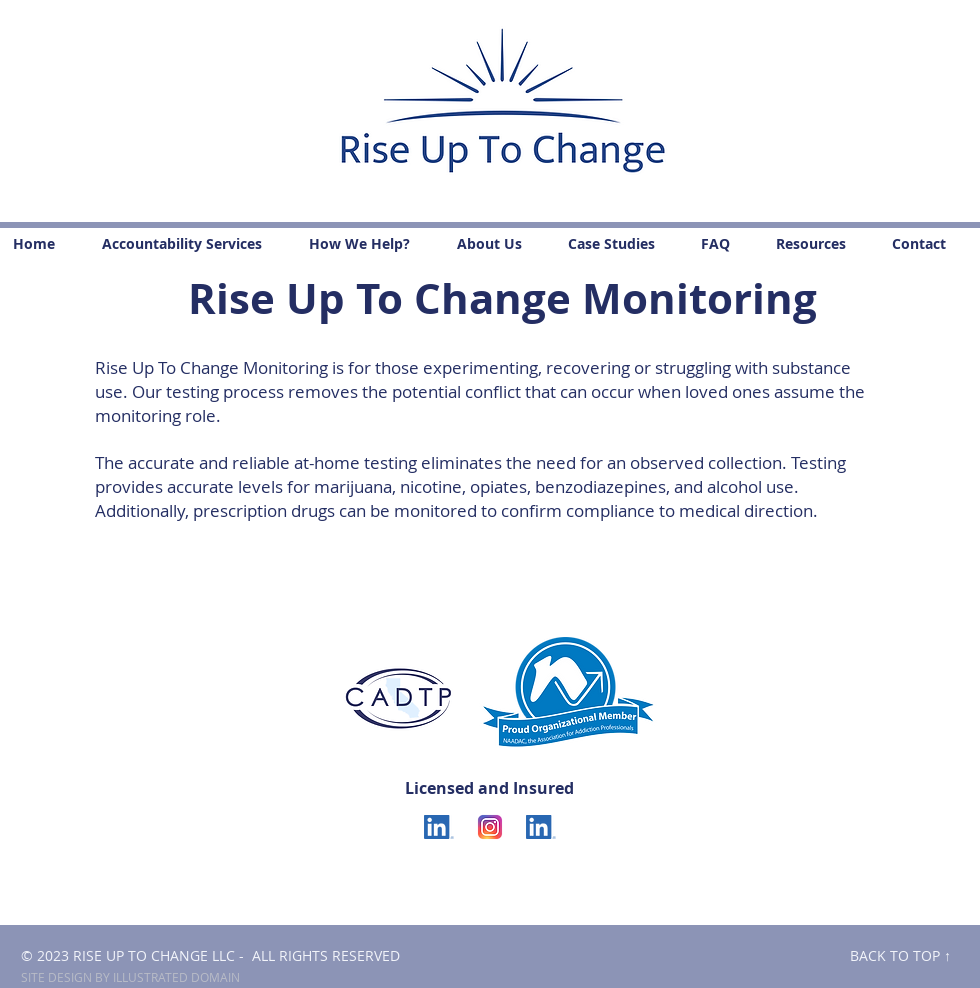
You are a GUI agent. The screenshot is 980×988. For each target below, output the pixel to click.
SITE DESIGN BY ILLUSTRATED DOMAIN (130, 977)
